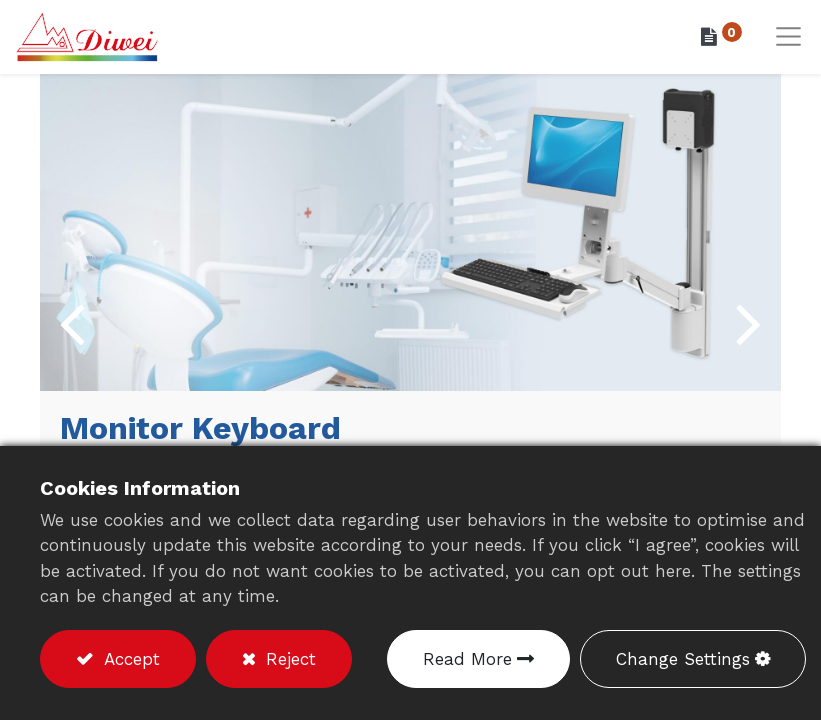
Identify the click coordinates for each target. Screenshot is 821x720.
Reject (288, 659)
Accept (129, 659)
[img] (69, 322)
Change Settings (683, 659)
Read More (467, 659)
